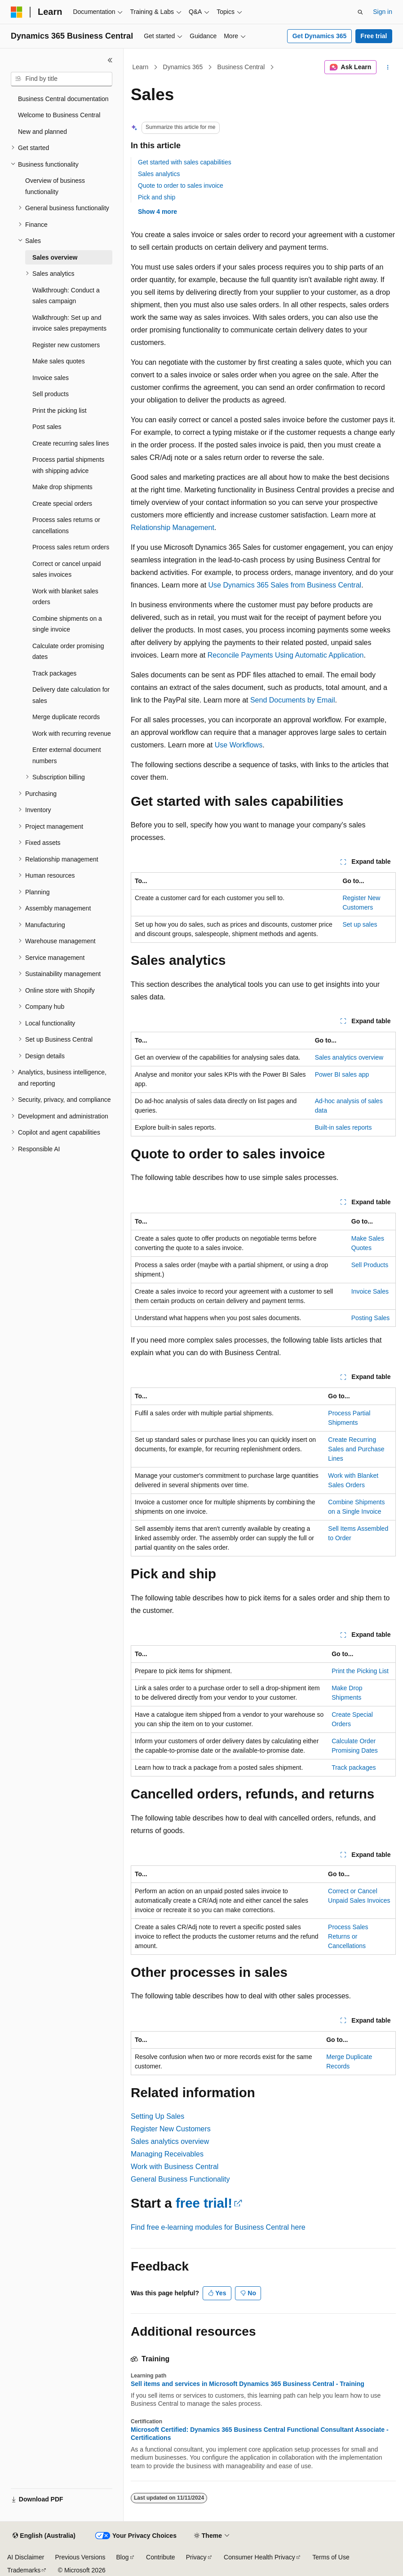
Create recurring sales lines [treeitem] (70, 443)
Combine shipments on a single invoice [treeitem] (67, 624)
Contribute (160, 2557)
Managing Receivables (167, 2154)
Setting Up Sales (157, 2116)
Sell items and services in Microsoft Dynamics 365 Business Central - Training (247, 2383)
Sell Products (369, 1264)
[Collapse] (110, 60)
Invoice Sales (370, 1291)
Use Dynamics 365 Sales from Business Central (285, 585)
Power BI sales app (342, 1074)
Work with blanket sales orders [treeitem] (65, 597)
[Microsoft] (16, 12)
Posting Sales (370, 1317)
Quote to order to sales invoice (180, 185)
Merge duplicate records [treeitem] (66, 716)
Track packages (354, 1767)
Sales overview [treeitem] (54, 257)
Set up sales (359, 924)
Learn (141, 67)
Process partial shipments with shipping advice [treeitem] (68, 465)
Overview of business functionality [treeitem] (55, 186)
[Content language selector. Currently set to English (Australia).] (44, 2536)
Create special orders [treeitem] (62, 503)
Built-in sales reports (343, 1127)
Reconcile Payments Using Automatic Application (286, 655)
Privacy (196, 2557)
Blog (122, 2557)
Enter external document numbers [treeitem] (66, 755)
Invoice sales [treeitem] (50, 377)
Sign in (382, 11)
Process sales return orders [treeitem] (70, 547)
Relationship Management (172, 527)
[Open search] (360, 12)
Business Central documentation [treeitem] (63, 98)
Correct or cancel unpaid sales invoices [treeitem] (66, 569)
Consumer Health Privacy (259, 2557)
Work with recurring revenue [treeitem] (71, 733)
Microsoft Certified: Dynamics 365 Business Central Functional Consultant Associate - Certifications (260, 2433)
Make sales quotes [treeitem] (58, 361)
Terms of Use (330, 2557)
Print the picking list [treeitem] (59, 410)
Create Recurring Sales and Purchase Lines (356, 1449)
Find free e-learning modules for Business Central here (218, 2227)
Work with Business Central (174, 2166)
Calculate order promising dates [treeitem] (68, 651)
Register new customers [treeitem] (66, 345)
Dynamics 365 (183, 67)
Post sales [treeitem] (47, 426)
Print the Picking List (360, 1671)
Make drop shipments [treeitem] (62, 486)
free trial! (204, 2203)
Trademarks (23, 2570)
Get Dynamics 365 (319, 36)
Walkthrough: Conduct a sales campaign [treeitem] (66, 296)
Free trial (373, 36)
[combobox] (61, 79)
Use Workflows (238, 745)
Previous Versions (80, 2557)
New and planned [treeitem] (42, 131)
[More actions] (388, 67)
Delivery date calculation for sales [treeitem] (71, 695)
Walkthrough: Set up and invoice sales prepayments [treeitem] (69, 323)
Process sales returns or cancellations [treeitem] (66, 525)
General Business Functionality (180, 2179)
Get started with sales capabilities (184, 162)
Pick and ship (156, 197)
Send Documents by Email (292, 700)
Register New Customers (171, 2129)
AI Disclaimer (25, 2557)
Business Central (241, 67)
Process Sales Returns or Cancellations (348, 1936)
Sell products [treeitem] (50, 394)
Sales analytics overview (349, 1057)
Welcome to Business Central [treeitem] (59, 115)
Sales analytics (159, 173)
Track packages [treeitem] (54, 673)
